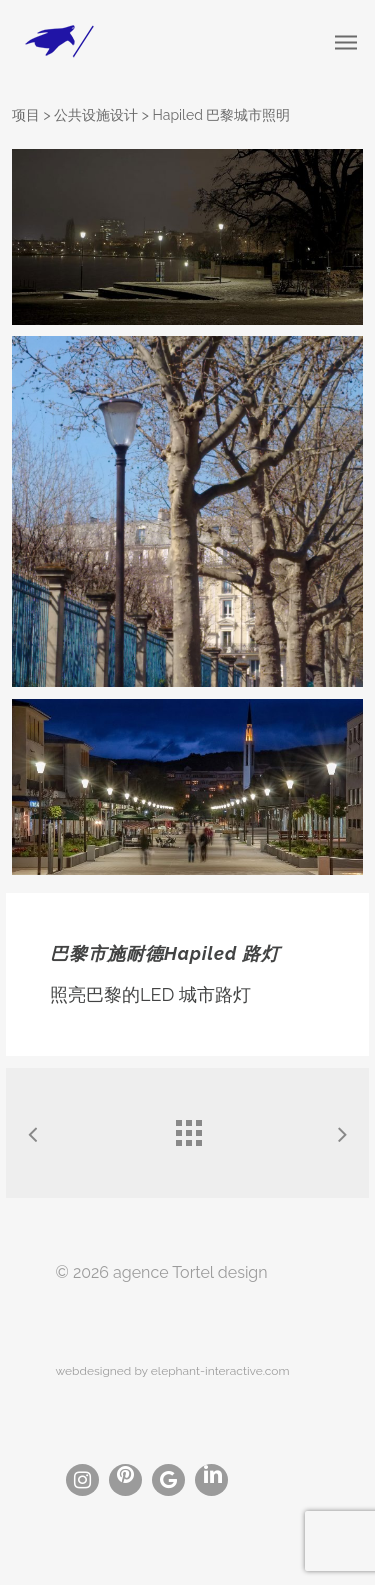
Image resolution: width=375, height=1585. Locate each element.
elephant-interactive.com (220, 1371)
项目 (26, 115)
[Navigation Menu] (346, 42)
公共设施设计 (96, 115)
